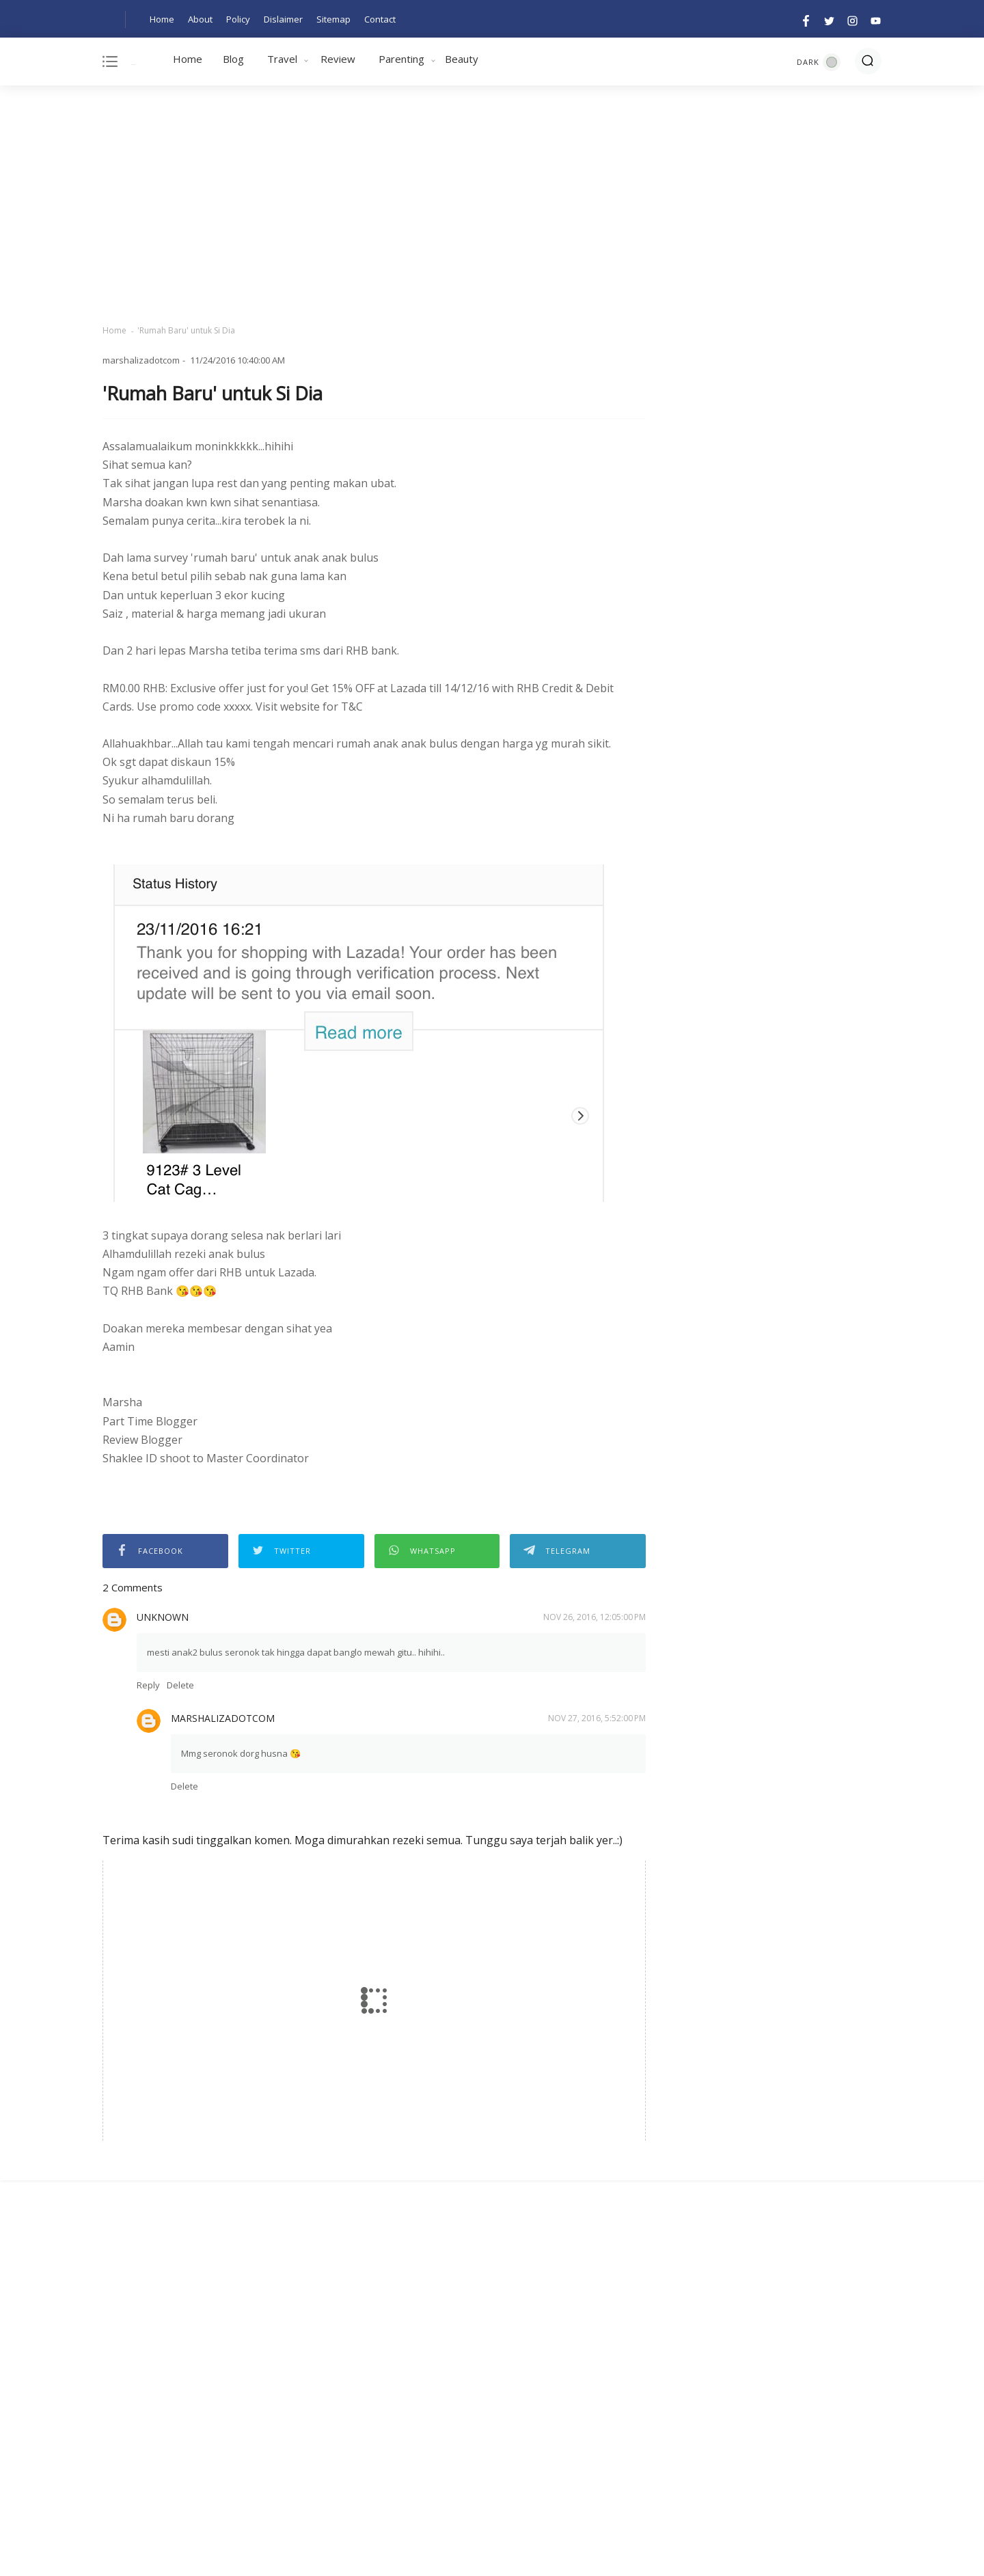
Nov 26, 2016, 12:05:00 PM (594, 1617)
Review (337, 59)
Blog (233, 59)
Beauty (461, 59)
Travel (282, 59)
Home (162, 19)
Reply (148, 1685)
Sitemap (333, 19)
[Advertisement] (492, 205)
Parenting (401, 59)
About (200, 19)
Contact (380, 19)
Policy (238, 19)
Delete (180, 1685)
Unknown (163, 1617)
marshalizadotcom (223, 1718)
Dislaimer (283, 19)
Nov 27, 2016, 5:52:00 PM (597, 1718)
